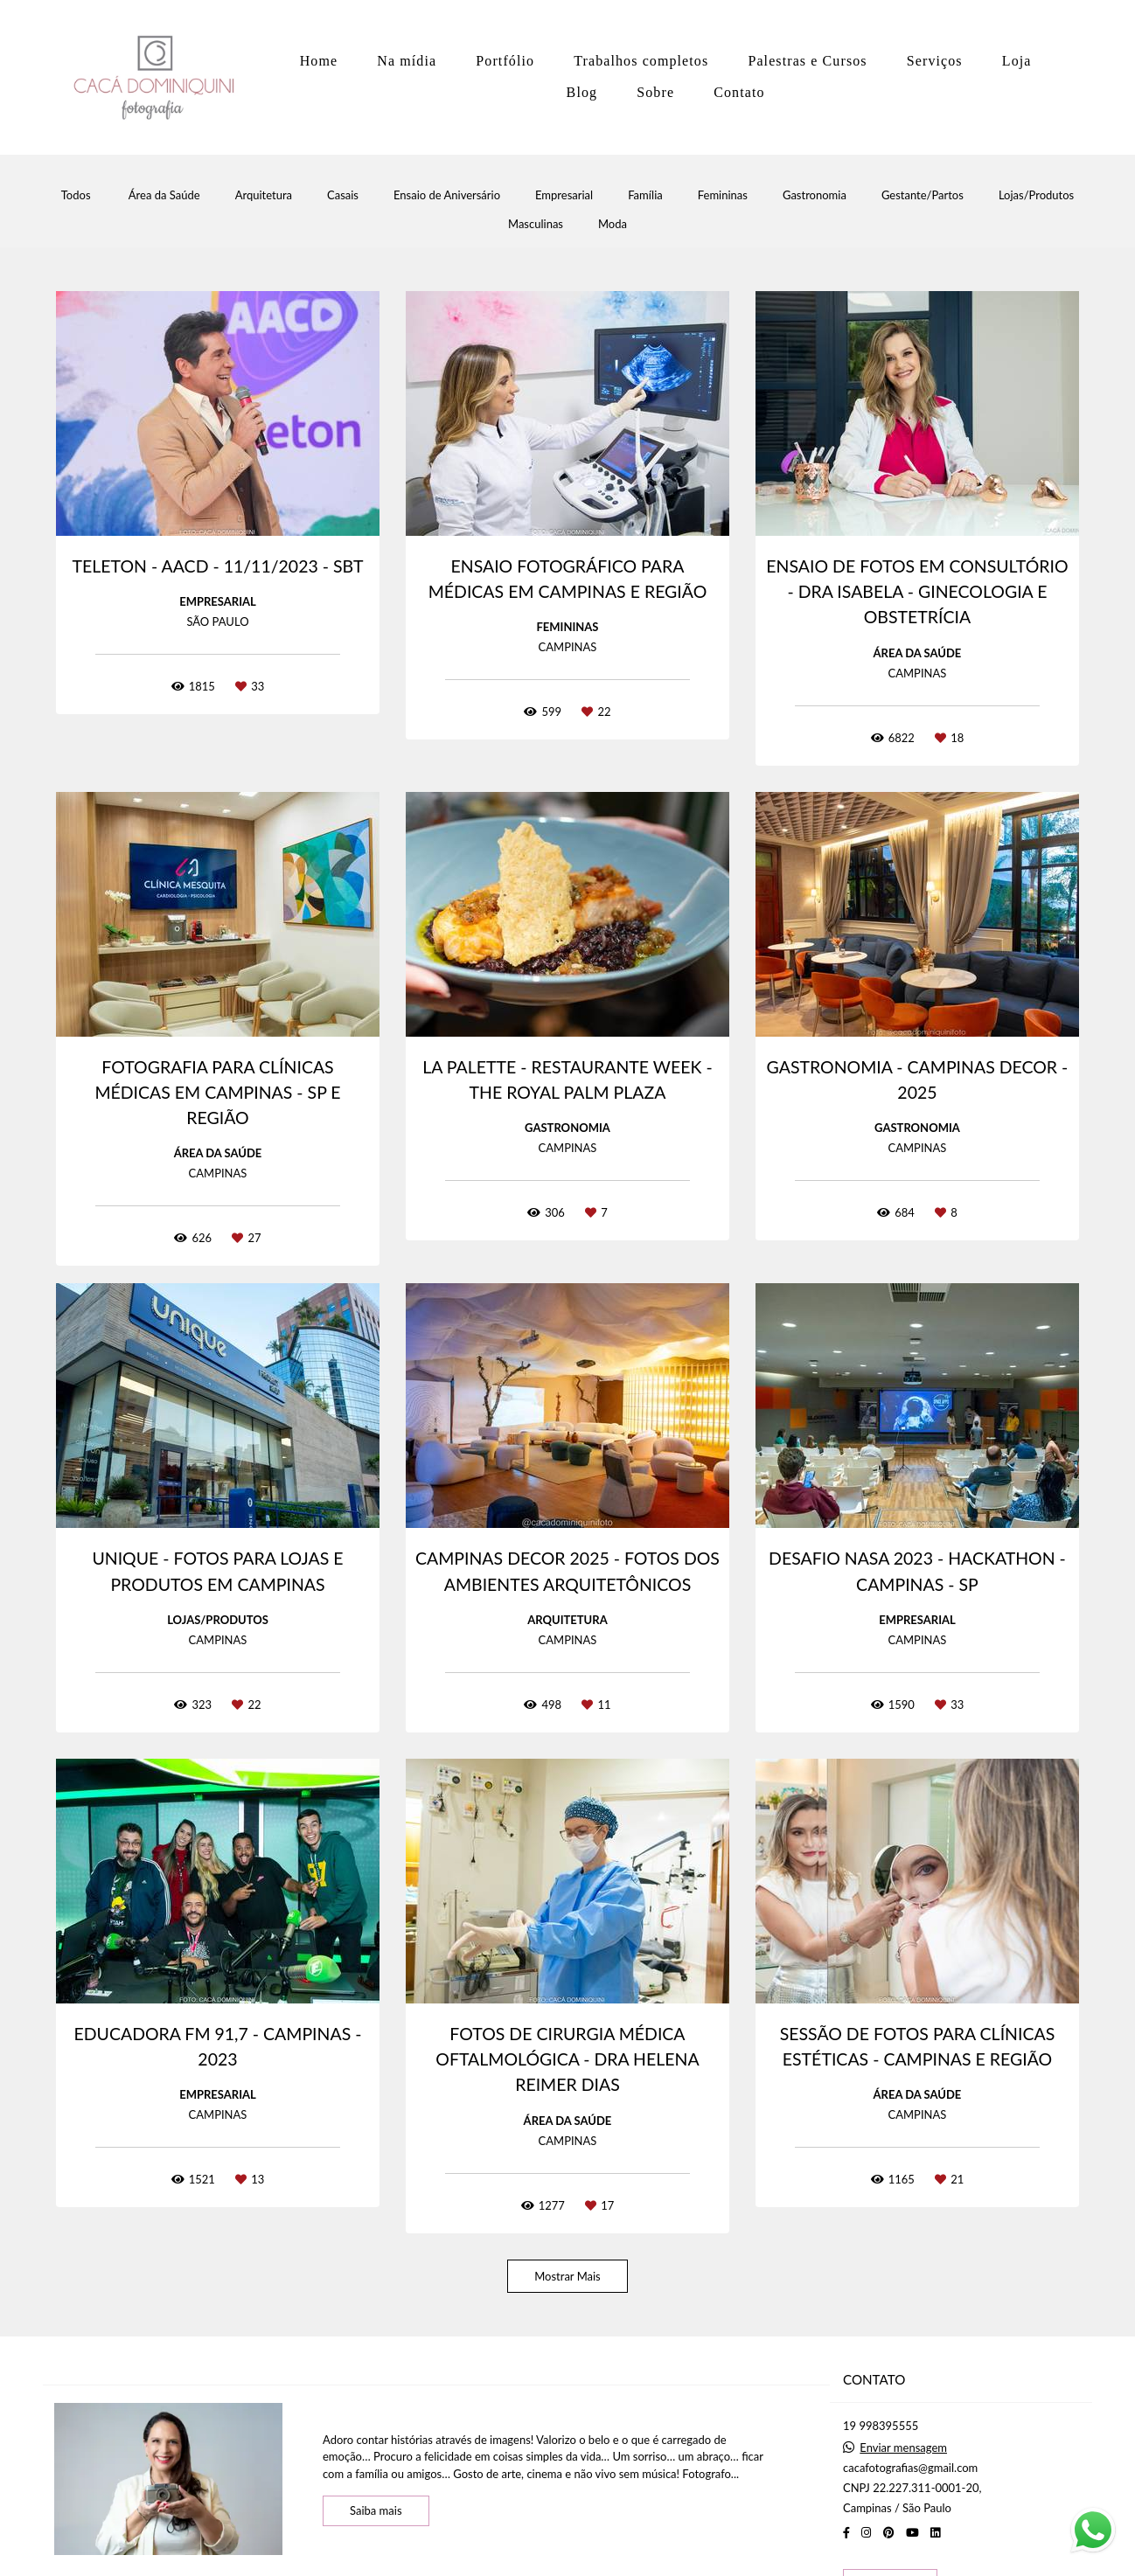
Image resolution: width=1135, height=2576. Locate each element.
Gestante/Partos (922, 195)
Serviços (935, 60)
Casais (343, 195)
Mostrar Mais (567, 2276)
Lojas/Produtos (1036, 195)
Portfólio (505, 60)
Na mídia (406, 60)
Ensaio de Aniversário (446, 195)
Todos (76, 195)
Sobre (655, 92)
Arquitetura (263, 195)
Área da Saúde (164, 195)
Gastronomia (814, 195)
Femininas (723, 195)
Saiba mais (376, 2510)
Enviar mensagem (903, 2448)
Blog (582, 92)
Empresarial (564, 195)
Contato (739, 92)
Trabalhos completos (641, 60)
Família (645, 195)
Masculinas (535, 224)
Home (319, 60)
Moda (612, 224)
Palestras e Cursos (807, 60)
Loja (1017, 60)
